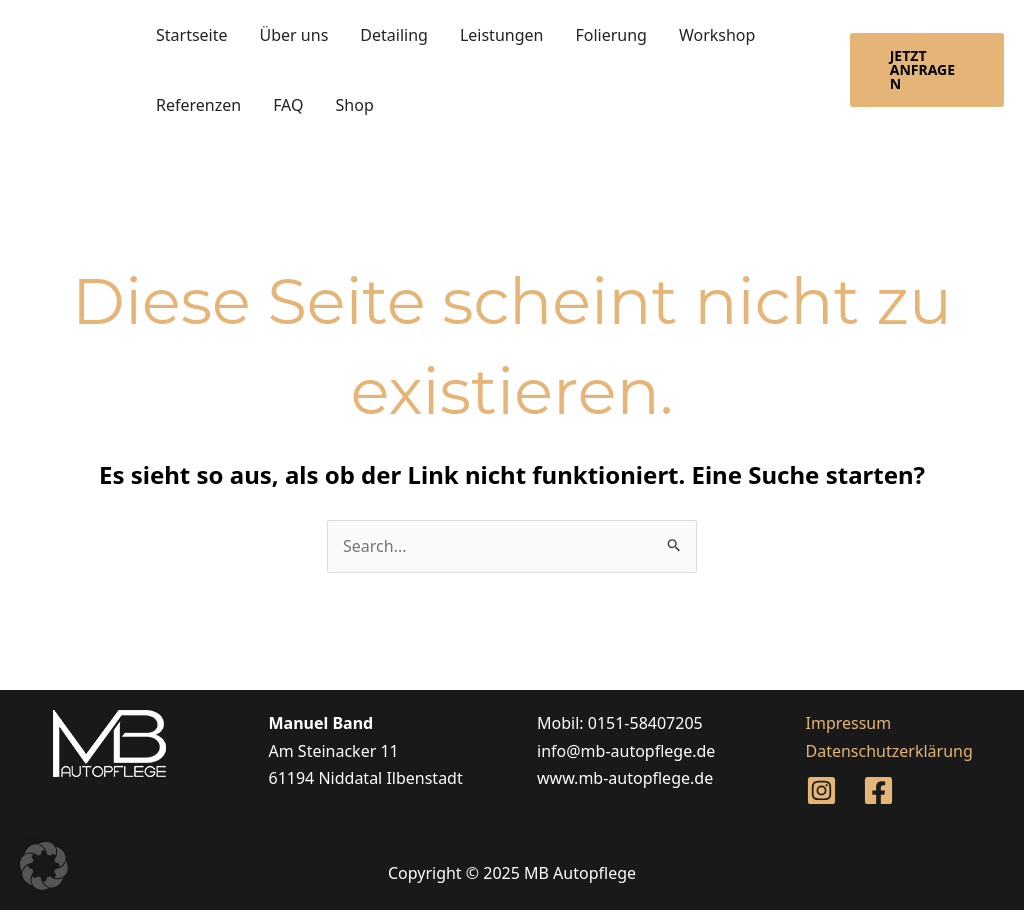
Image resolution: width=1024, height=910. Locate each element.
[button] (927, 70)
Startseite (192, 35)
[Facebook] (878, 790)
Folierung (611, 35)
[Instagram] (821, 790)
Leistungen (502, 35)
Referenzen (198, 105)
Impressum (849, 723)
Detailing (394, 35)
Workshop (717, 35)
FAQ (288, 105)
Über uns (294, 35)
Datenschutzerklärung (889, 751)
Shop (355, 105)
